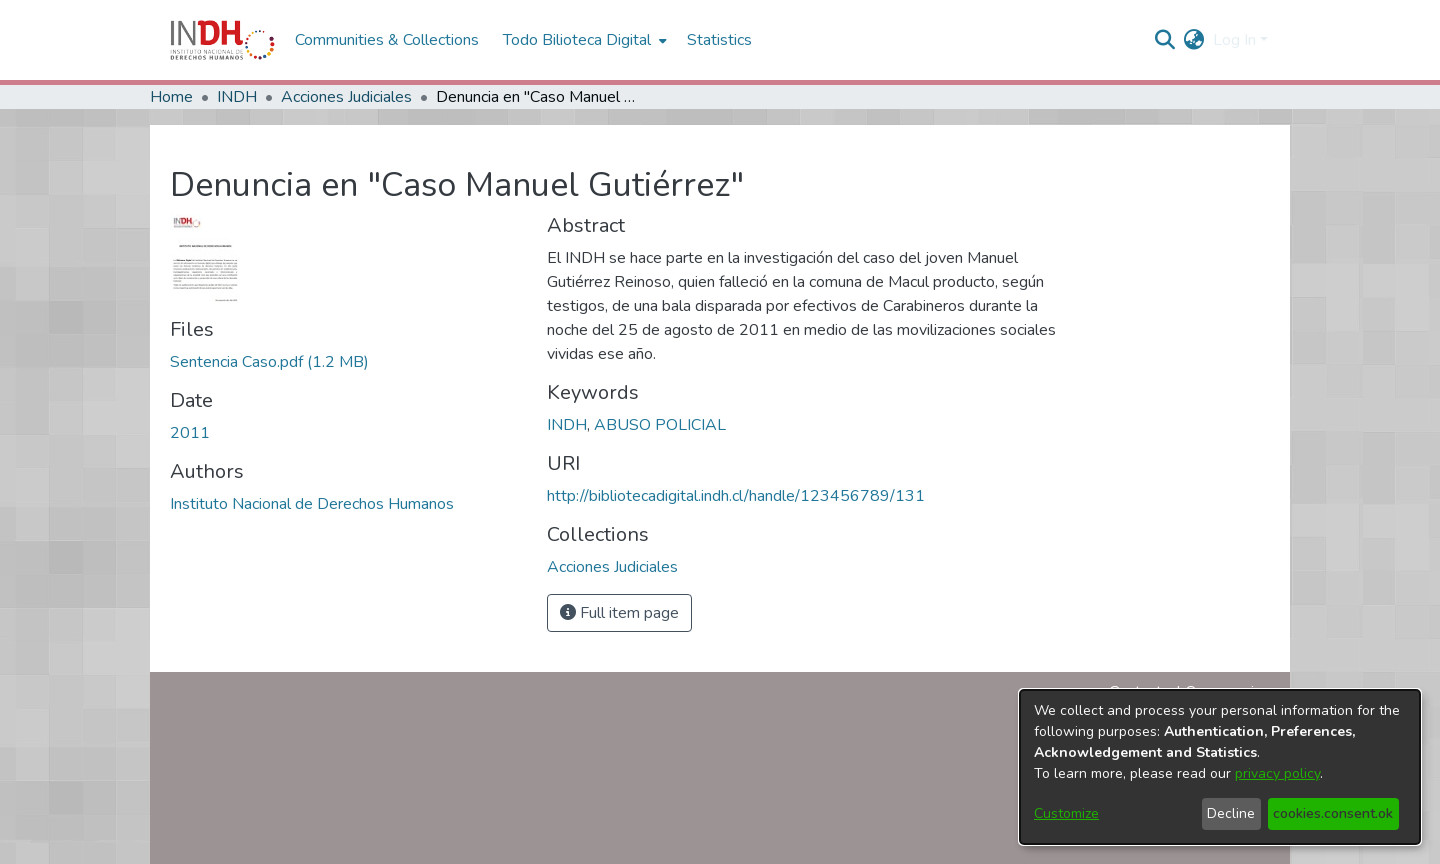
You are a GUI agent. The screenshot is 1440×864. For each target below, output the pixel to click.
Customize (1066, 813)
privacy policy (1277, 773)
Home (171, 97)
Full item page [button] (619, 613)
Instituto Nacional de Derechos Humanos (312, 504)
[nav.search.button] (1165, 40)
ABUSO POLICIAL (660, 425)
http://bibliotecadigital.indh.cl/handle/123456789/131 (736, 496)
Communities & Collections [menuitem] (387, 40)
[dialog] (1220, 767)
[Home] (222, 40)
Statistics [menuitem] (719, 40)
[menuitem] (1194, 40)
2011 (190, 433)
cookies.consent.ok (1333, 813)
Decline (1231, 813)
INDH (237, 97)
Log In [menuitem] (1234, 40)
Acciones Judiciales (346, 97)
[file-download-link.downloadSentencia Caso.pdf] (269, 362)
